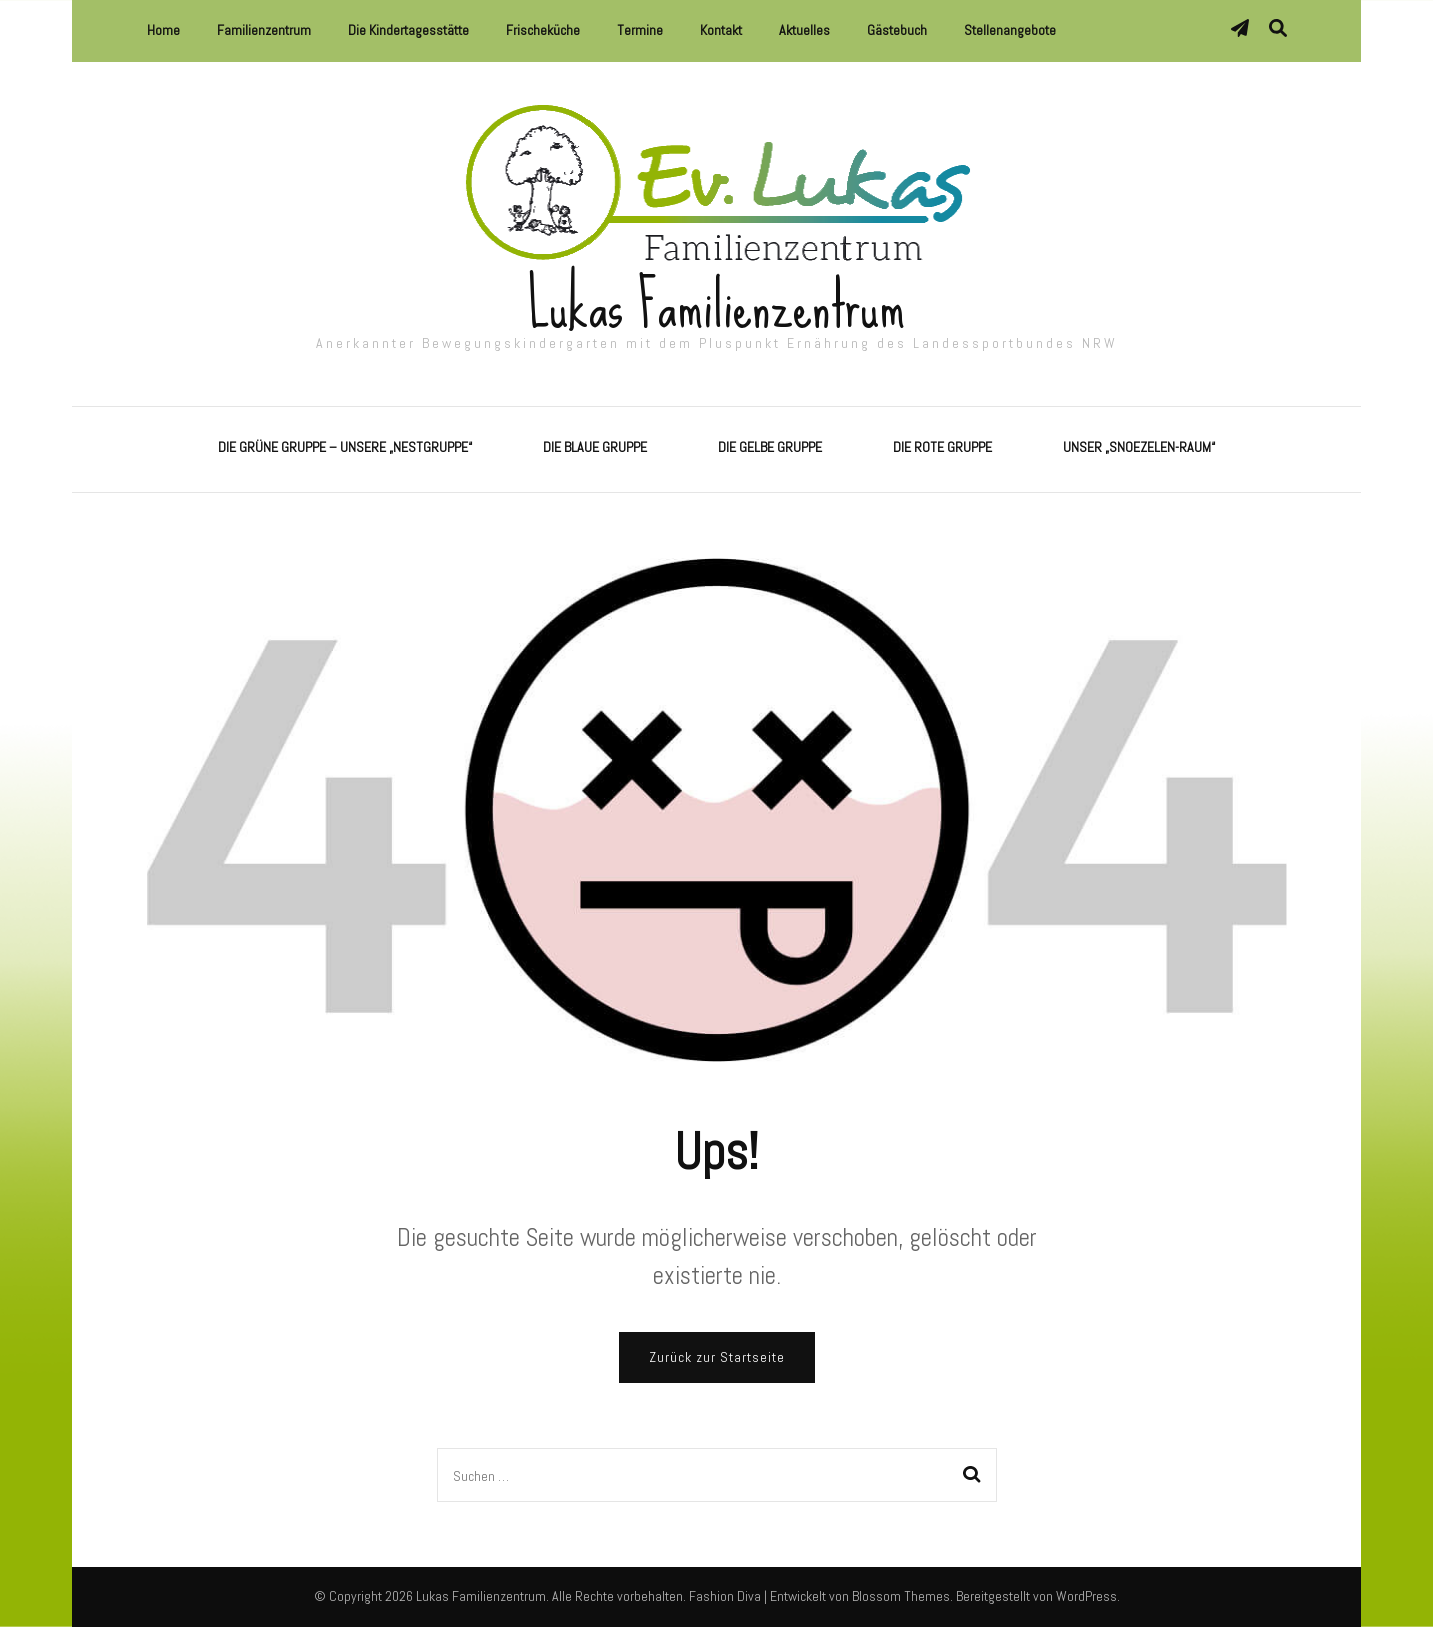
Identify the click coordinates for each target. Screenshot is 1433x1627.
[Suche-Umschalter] (1278, 28)
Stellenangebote (1010, 30)
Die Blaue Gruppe (595, 447)
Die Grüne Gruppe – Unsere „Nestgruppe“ (345, 447)
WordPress (1086, 1596)
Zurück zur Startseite (717, 1357)
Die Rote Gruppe (942, 447)
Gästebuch (897, 30)
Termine (640, 30)
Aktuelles (804, 30)
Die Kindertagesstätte (408, 30)
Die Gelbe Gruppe (770, 447)
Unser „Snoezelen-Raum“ (1139, 447)
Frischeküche (543, 30)
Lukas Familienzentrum (716, 305)
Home (163, 30)
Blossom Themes (901, 1596)
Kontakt (721, 30)
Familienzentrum (264, 30)
